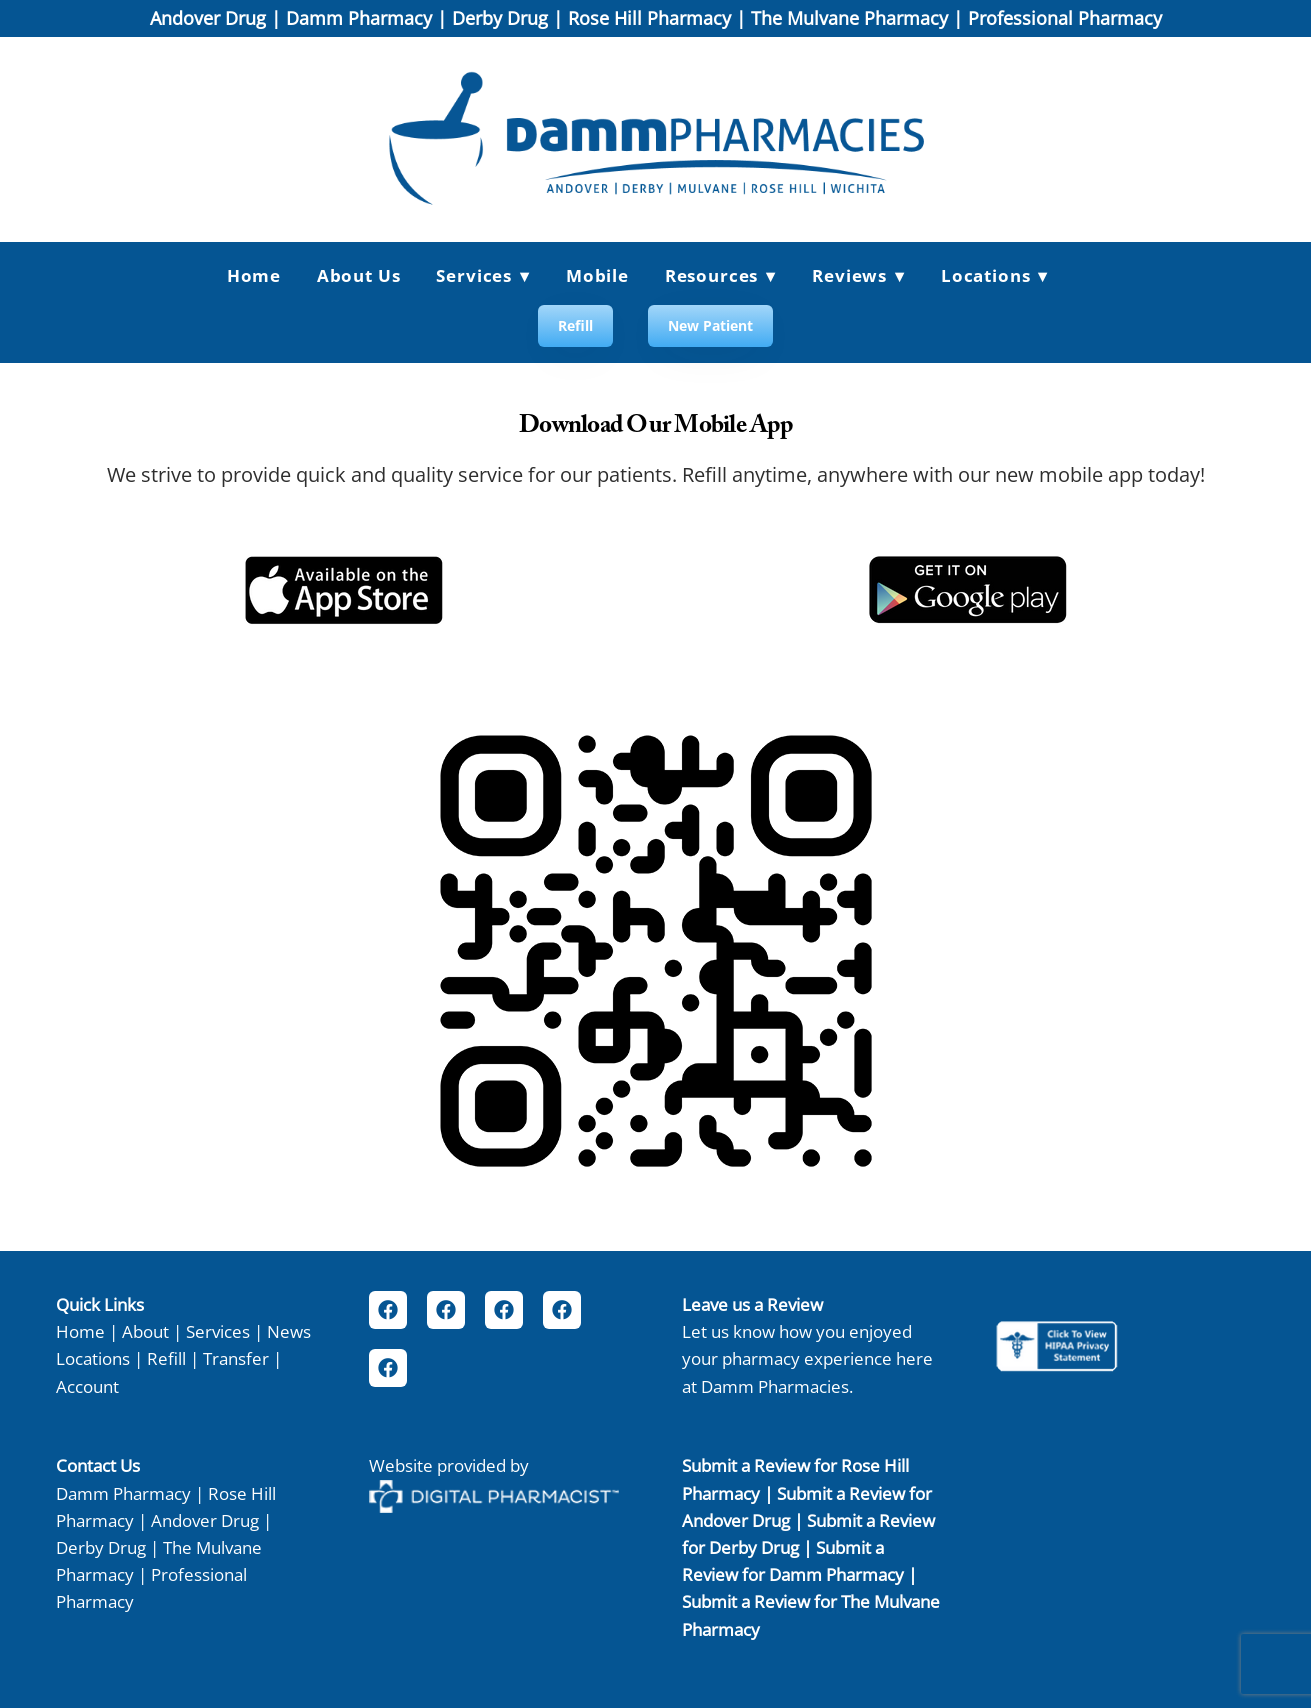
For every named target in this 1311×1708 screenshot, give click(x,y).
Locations (995, 275)
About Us (359, 275)
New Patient (710, 325)
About (145, 1331)
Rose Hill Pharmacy (649, 18)
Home (254, 275)
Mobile (597, 275)
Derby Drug (500, 18)
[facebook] (388, 1310)
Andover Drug (208, 18)
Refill (575, 325)
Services (218, 1331)
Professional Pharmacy (1065, 18)
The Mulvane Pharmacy (849, 18)
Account (87, 1386)
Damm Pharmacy (359, 18)
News (289, 1331)
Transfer (236, 1358)
